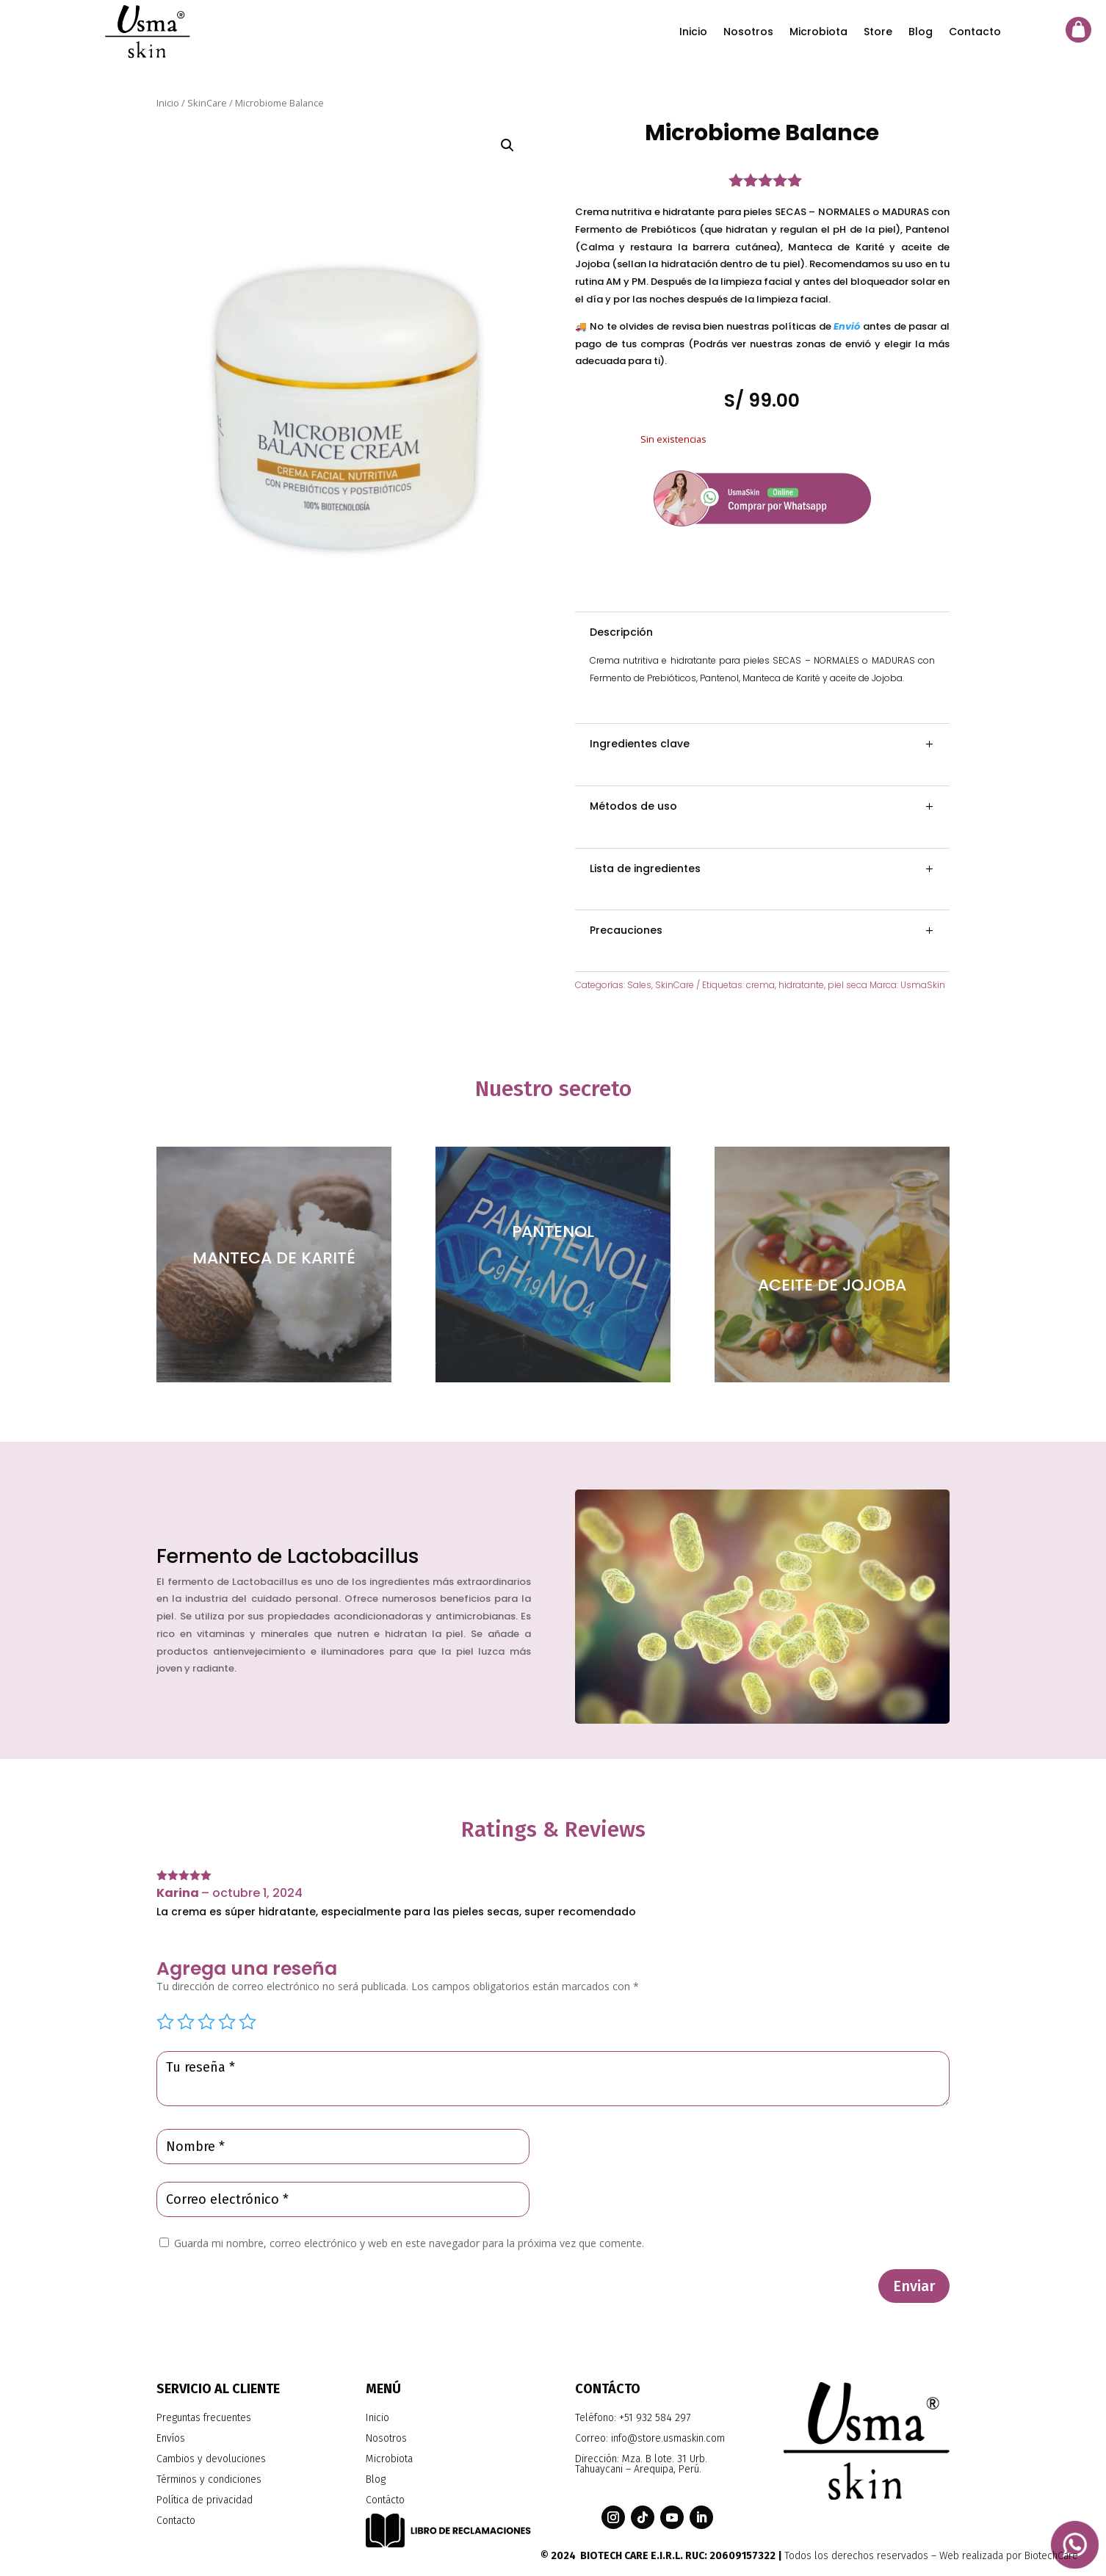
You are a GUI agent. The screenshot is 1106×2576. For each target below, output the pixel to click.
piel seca (847, 985)
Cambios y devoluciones (211, 2459)
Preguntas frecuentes (203, 2418)
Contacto (975, 31)
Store (878, 31)
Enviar (914, 2286)
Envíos (170, 2438)
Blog (920, 31)
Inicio (693, 31)
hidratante (801, 985)
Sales (639, 985)
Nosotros (748, 31)
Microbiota (818, 31)
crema (760, 985)
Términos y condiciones (208, 2479)
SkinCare (207, 102)
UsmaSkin (922, 985)
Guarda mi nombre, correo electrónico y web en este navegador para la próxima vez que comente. (409, 2243)
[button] (507, 145)
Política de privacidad (204, 2500)
